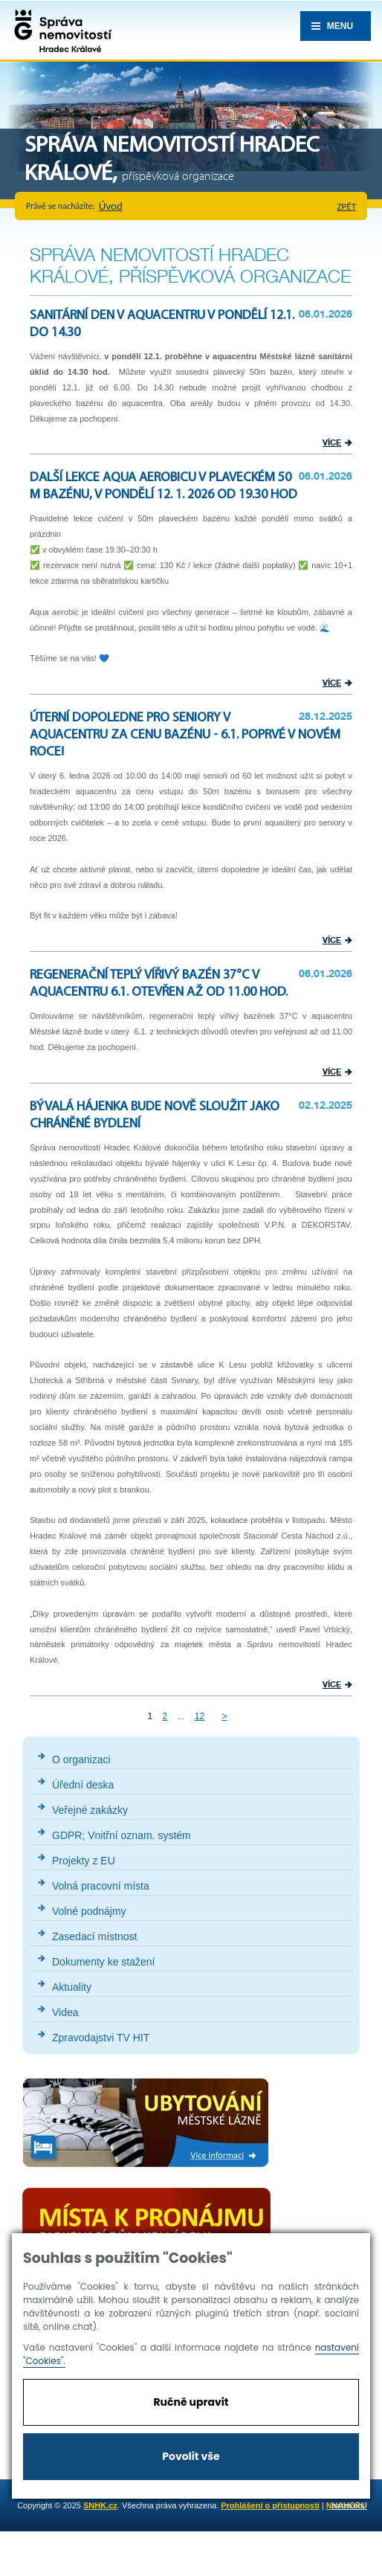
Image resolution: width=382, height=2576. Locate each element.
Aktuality (71, 1987)
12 (199, 1716)
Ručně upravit (190, 2402)
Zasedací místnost (94, 1936)
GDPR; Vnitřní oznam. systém (121, 1835)
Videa (65, 2012)
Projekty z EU (83, 1861)
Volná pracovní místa (100, 1886)
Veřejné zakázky (90, 1810)
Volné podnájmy (89, 1911)
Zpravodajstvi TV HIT (100, 2038)
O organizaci (81, 1759)
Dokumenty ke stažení (103, 1962)
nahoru (349, 2505)
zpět (347, 206)
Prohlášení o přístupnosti (270, 2505)
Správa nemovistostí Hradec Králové (59, 29)
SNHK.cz (100, 2505)
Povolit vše (190, 2456)
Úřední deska (83, 1785)
